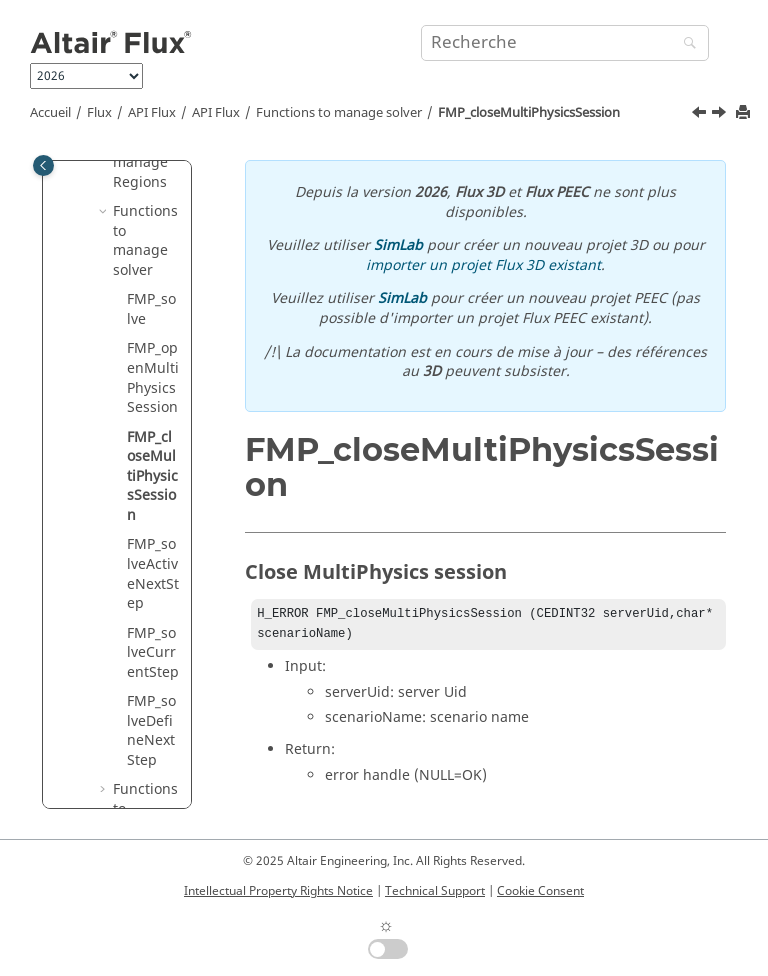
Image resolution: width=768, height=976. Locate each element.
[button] (105, 212)
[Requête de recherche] (565, 43)
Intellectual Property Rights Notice (278, 891)
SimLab (398, 245)
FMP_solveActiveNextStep (153, 574)
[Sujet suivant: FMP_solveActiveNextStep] (721, 115)
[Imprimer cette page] (745, 113)
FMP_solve (151, 309)
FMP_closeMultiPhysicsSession (529, 113)
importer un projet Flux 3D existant (483, 265)
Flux (99, 113)
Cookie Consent (540, 891)
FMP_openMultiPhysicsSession (153, 378)
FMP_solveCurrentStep (153, 653)
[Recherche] (685, 44)
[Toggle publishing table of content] (43, 165)
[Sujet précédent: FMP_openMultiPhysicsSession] (701, 115)
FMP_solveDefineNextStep (151, 731)
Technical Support (435, 891)
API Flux (152, 113)
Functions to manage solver (339, 113)
